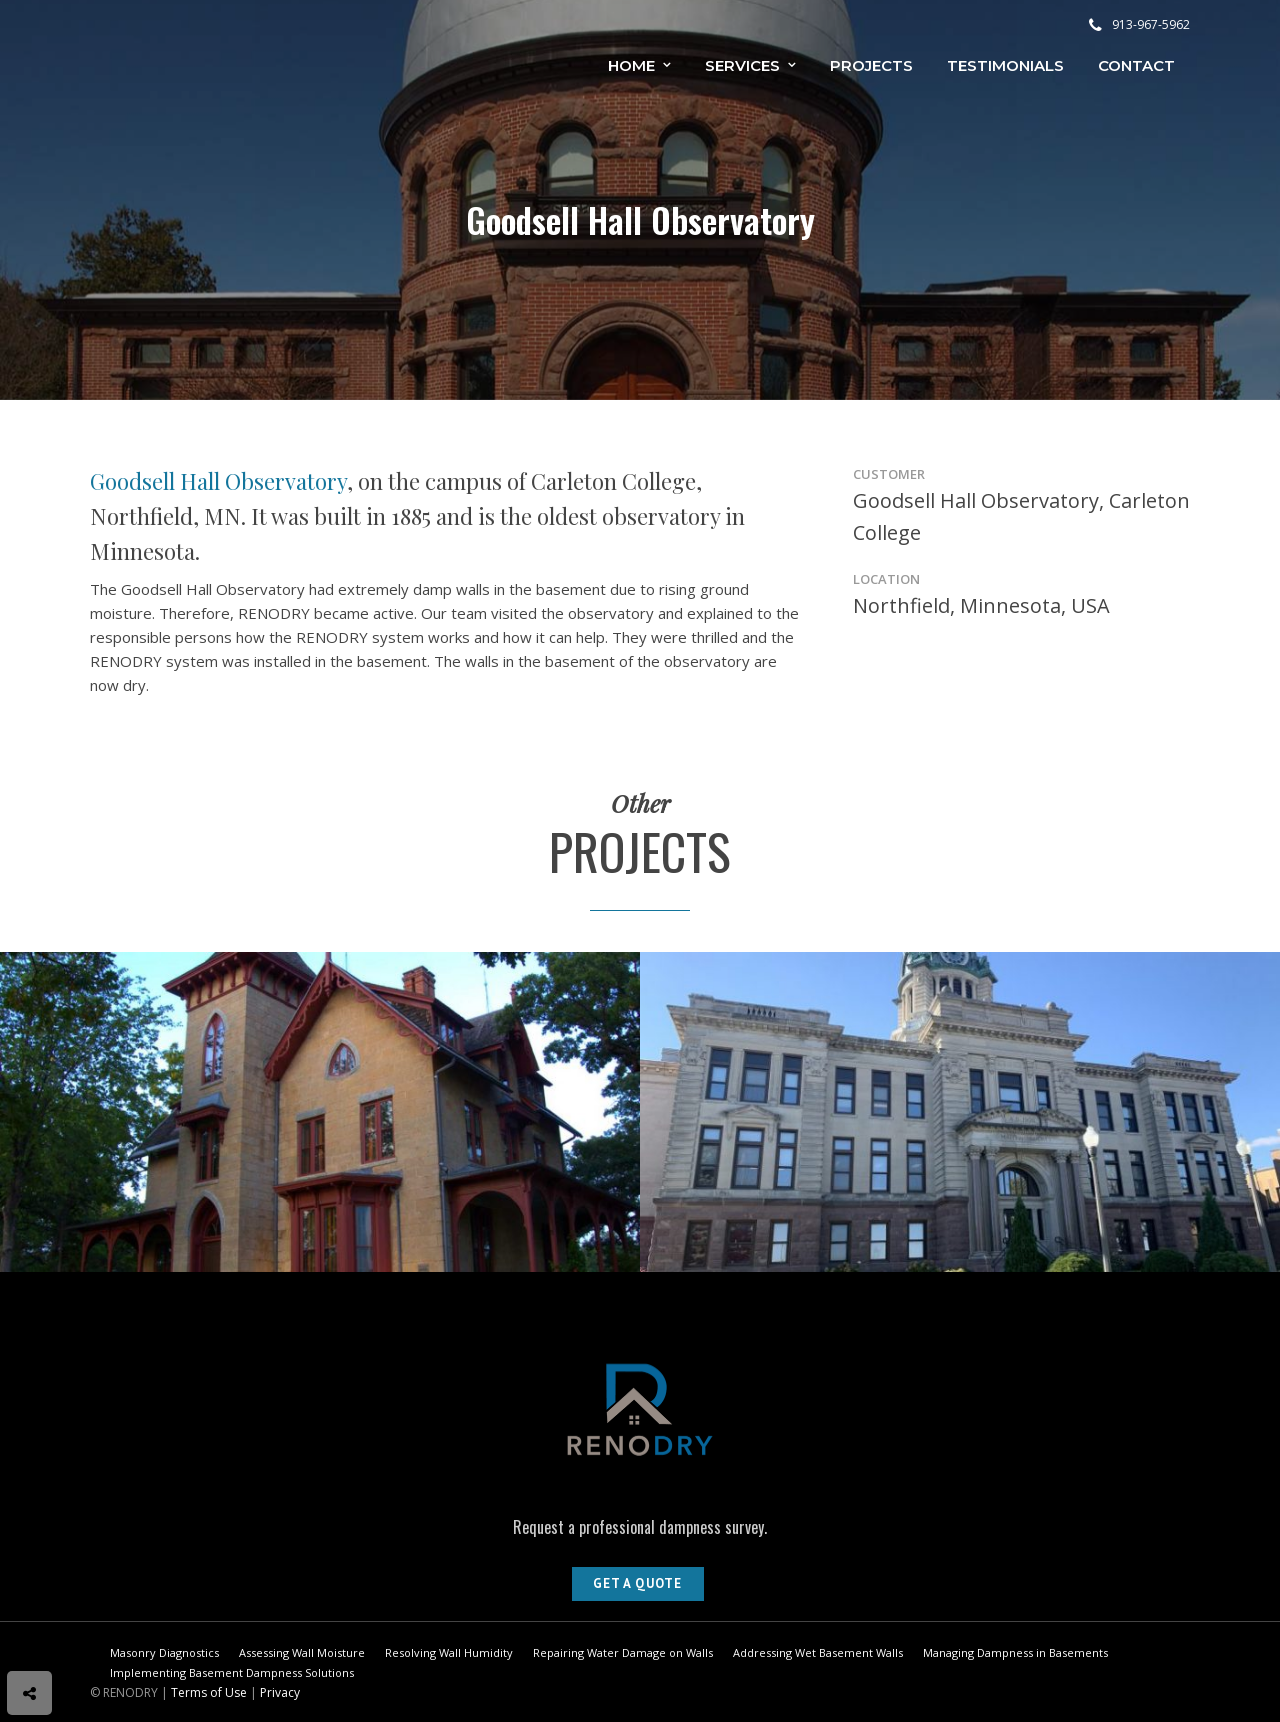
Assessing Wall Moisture (302, 1652)
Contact (1136, 65)
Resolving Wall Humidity (449, 1652)
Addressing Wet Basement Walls (818, 1652)
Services (742, 65)
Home (631, 65)
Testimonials (1005, 65)
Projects (871, 65)
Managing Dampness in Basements (1015, 1652)
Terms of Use (209, 1692)
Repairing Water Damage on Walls (623, 1652)
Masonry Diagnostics (164, 1652)
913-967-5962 (1139, 24)
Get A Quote (637, 1583)
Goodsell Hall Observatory (218, 481)
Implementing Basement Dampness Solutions (232, 1672)
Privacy (280, 1692)
